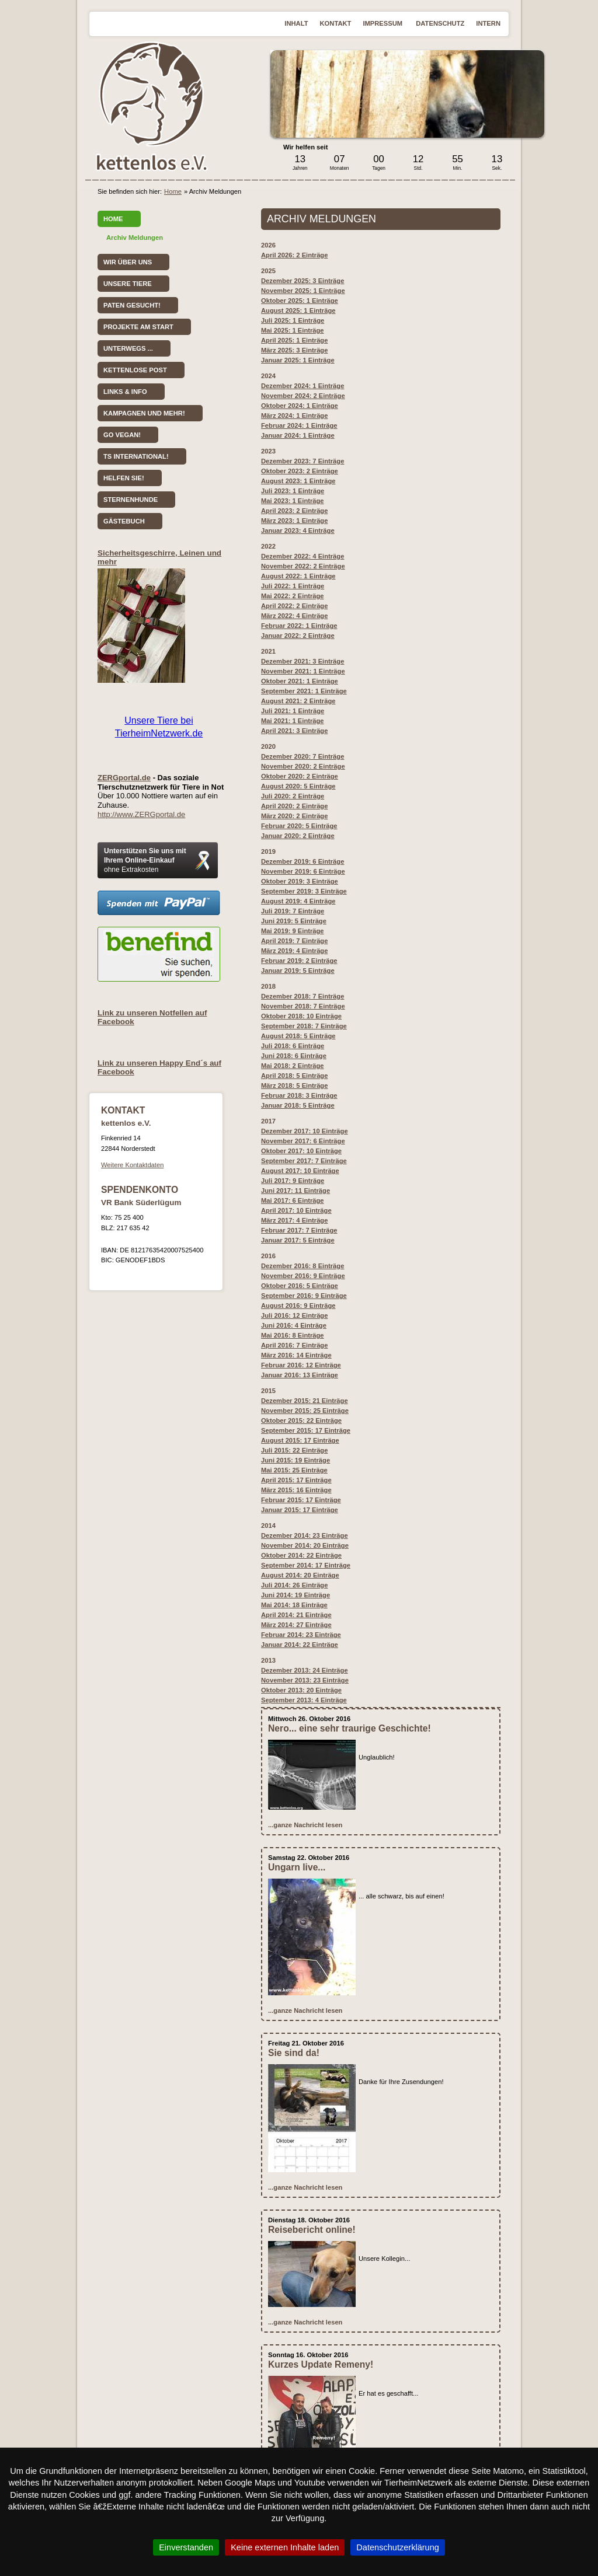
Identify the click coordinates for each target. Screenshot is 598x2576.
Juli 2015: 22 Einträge (294, 1450)
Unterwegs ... (128, 348)
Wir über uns (127, 262)
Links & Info (125, 391)
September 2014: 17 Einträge (305, 1565)
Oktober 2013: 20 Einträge (301, 1690)
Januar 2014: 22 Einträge (299, 1644)
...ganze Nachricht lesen (305, 1824)
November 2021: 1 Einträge (303, 671)
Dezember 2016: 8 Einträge (302, 1265)
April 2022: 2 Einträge (294, 605)
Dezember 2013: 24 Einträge (304, 1670)
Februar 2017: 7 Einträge (299, 1230)
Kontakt (336, 23)
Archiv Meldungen (134, 237)
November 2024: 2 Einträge (303, 395)
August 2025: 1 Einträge (298, 310)
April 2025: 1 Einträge (294, 340)
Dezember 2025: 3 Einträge (302, 280)
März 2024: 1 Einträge (294, 415)
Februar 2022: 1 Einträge (299, 625)
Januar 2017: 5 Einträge (298, 1240)
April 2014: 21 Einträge (296, 1614)
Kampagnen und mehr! (144, 413)
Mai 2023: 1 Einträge (292, 500)
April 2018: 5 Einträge (294, 1075)
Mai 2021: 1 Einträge (292, 720)
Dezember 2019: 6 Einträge (302, 861)
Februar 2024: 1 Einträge (299, 425)
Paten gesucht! (132, 305)
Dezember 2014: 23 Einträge (304, 1535)
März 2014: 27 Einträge (296, 1624)
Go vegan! (122, 434)
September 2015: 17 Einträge (305, 1430)
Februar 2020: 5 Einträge (299, 825)
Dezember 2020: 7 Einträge (302, 756)
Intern (488, 23)
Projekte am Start (138, 326)
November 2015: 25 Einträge (305, 1410)
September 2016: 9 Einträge (304, 1295)
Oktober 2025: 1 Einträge (299, 300)
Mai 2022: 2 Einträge (292, 595)
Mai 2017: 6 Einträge (292, 1200)
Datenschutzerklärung (397, 2547)
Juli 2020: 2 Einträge (292, 796)
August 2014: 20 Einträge (300, 1575)
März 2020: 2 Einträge (294, 815)
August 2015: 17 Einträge (300, 1440)
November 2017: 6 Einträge (303, 1140)
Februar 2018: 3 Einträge (299, 1095)
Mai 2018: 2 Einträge (292, 1065)
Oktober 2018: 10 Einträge (301, 1016)
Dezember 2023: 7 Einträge (302, 461)
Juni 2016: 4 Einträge (293, 1325)
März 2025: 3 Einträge (294, 350)
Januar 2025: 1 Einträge (298, 360)
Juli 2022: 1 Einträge (292, 585)
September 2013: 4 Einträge (304, 1700)
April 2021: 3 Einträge (294, 730)
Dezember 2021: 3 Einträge (302, 661)
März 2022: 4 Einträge (294, 615)
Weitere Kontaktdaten (132, 1164)
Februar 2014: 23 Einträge (301, 1634)
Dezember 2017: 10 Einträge (304, 1131)
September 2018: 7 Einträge (304, 1025)
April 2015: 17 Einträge (296, 1480)
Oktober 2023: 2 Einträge (299, 470)
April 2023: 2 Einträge (294, 510)
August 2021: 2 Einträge (298, 700)
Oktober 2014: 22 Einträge (301, 1555)
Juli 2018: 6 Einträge (292, 1045)
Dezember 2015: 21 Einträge (304, 1400)
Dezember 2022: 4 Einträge (302, 556)
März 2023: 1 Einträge (294, 520)
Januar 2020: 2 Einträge (298, 835)
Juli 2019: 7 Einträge (292, 910)
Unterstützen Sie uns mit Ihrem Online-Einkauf (145, 860)
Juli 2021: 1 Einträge (292, 710)
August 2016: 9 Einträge (298, 1305)
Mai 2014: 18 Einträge (294, 1604)
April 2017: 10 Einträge (296, 1210)
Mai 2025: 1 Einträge (292, 330)
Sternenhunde (130, 499)
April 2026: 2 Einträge (294, 255)
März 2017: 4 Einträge (294, 1220)
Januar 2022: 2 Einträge (298, 635)
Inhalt (296, 23)
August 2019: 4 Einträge (298, 901)
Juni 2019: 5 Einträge (293, 920)
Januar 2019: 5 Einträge (298, 970)
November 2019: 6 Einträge (303, 871)
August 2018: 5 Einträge (298, 1035)
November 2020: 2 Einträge (303, 766)
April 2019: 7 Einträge (294, 940)
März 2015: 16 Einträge (296, 1489)
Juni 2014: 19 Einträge (295, 1594)
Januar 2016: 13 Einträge (299, 1374)
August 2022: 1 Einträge (298, 576)
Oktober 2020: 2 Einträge (299, 776)
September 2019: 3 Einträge (304, 891)
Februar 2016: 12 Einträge (301, 1365)
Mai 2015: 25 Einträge (294, 1470)
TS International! (136, 456)
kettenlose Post (135, 370)
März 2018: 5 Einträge (294, 1085)
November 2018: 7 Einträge (303, 1006)
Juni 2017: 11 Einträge (295, 1190)
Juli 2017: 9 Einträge (292, 1180)
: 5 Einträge (299, 1285)
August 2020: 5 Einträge (298, 786)
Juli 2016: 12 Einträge (294, 1315)
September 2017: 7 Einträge (304, 1160)
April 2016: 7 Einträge (294, 1345)
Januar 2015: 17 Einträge (299, 1509)
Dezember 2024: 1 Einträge (302, 385)
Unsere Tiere (127, 283)
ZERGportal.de (124, 777)
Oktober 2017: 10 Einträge (301, 1150)
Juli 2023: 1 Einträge (292, 490)
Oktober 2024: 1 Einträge (299, 405)
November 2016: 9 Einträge (303, 1275)
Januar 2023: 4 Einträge (298, 530)
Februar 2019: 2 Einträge (299, 960)
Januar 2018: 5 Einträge (298, 1105)
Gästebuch (124, 521)
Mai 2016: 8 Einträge (292, 1335)
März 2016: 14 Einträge (296, 1355)
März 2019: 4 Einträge (294, 950)
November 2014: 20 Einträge (305, 1545)
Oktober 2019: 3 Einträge (299, 881)
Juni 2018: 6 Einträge (293, 1055)
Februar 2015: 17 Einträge (301, 1499)
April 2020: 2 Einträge (294, 805)
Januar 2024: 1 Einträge (298, 435)
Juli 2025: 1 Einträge (292, 320)
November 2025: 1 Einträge (303, 290)
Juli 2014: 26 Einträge (294, 1585)
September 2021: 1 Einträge (304, 690)
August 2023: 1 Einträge (298, 480)
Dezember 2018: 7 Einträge (302, 996)
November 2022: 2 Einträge (303, 566)
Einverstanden (186, 2547)
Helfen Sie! (123, 477)
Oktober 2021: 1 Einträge (299, 681)
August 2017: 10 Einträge (300, 1170)
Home (173, 191)
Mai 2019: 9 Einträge (292, 930)
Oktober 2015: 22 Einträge (301, 1420)
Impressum (383, 23)
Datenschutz (440, 23)
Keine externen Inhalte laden (285, 2547)
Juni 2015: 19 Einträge (295, 1460)
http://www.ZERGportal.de (141, 814)
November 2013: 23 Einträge (305, 1680)
